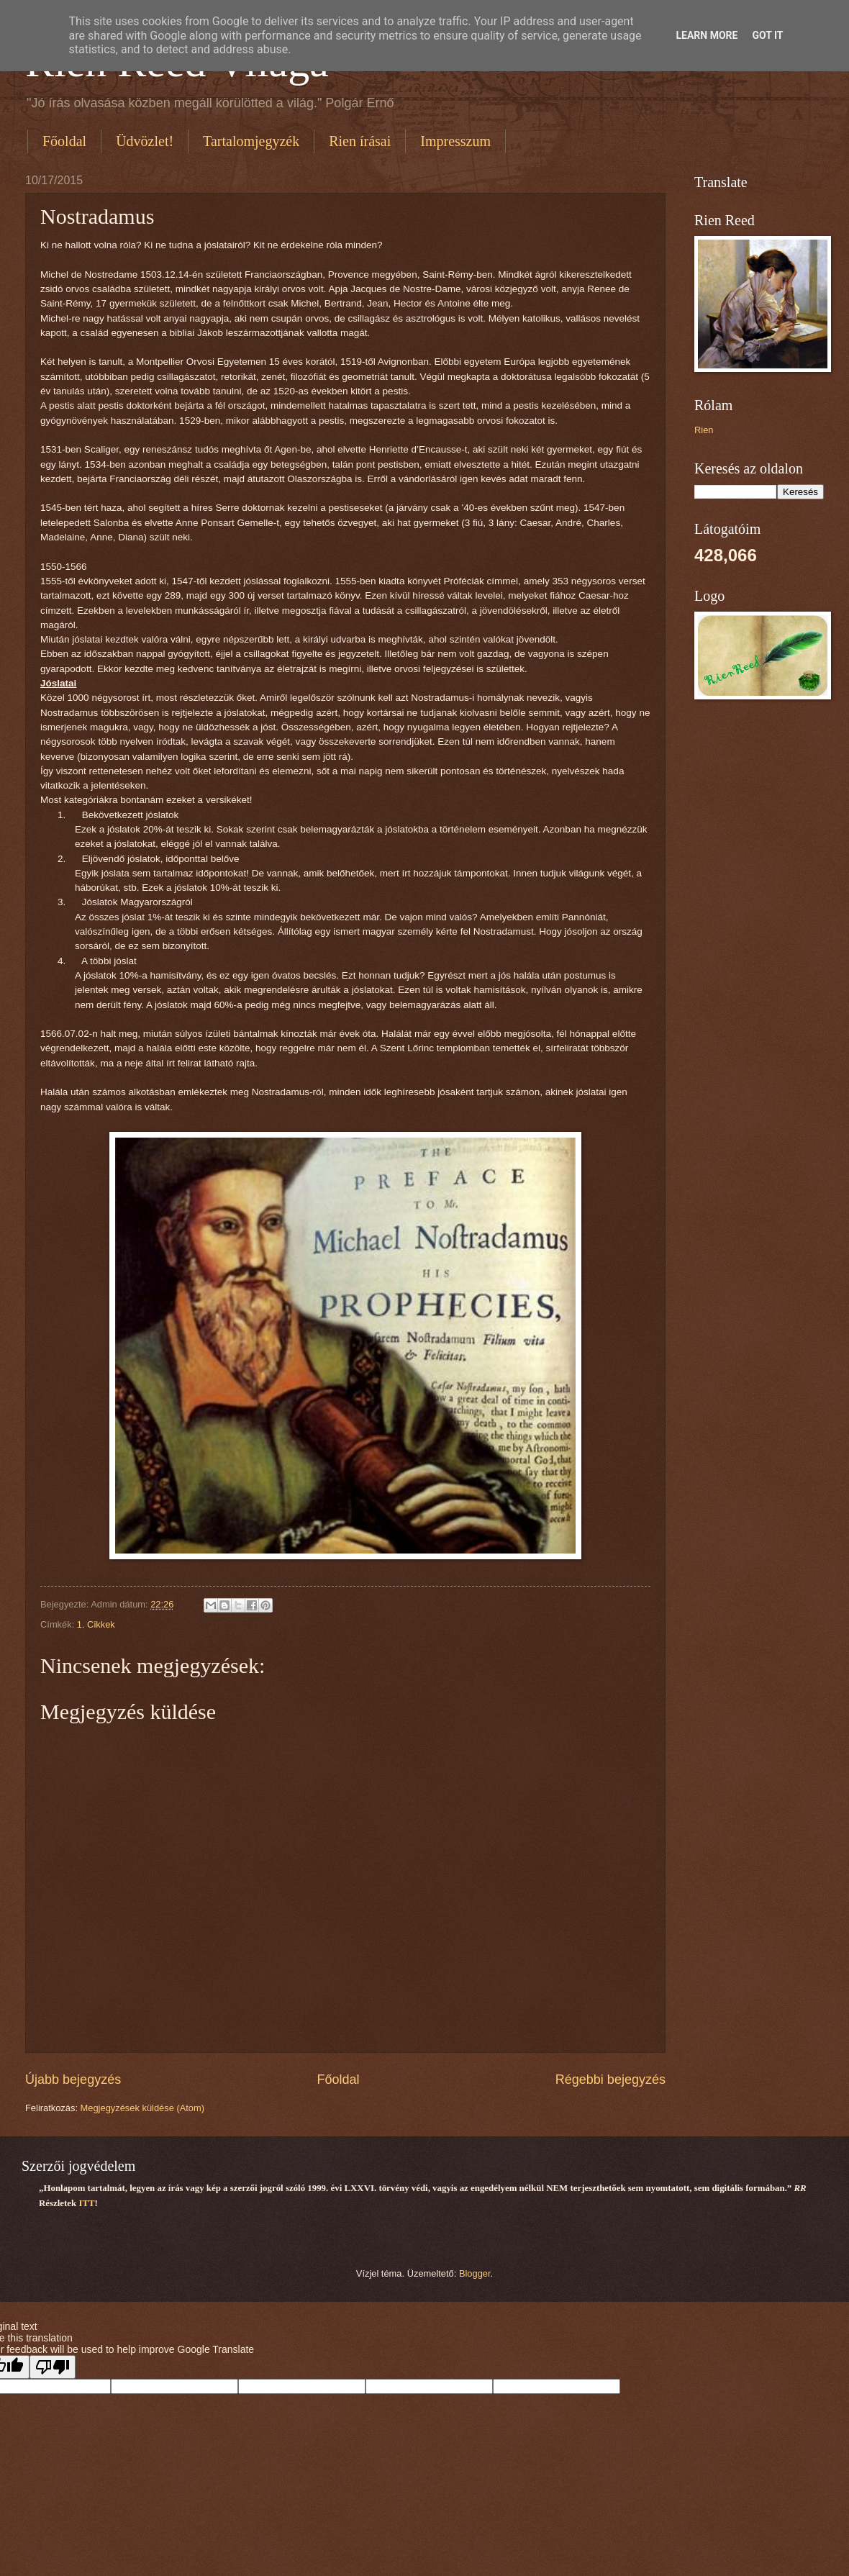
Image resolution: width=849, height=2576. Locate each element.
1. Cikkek (96, 1624)
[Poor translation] (52, 2367)
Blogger (475, 2273)
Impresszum (455, 141)
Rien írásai (360, 141)
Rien (703, 430)
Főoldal (64, 141)
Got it (767, 35)
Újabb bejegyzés (73, 2079)
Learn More (706, 35)
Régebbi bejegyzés (610, 2079)
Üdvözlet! (144, 141)
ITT (86, 2203)
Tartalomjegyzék (251, 141)
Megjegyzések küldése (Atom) (142, 2108)
